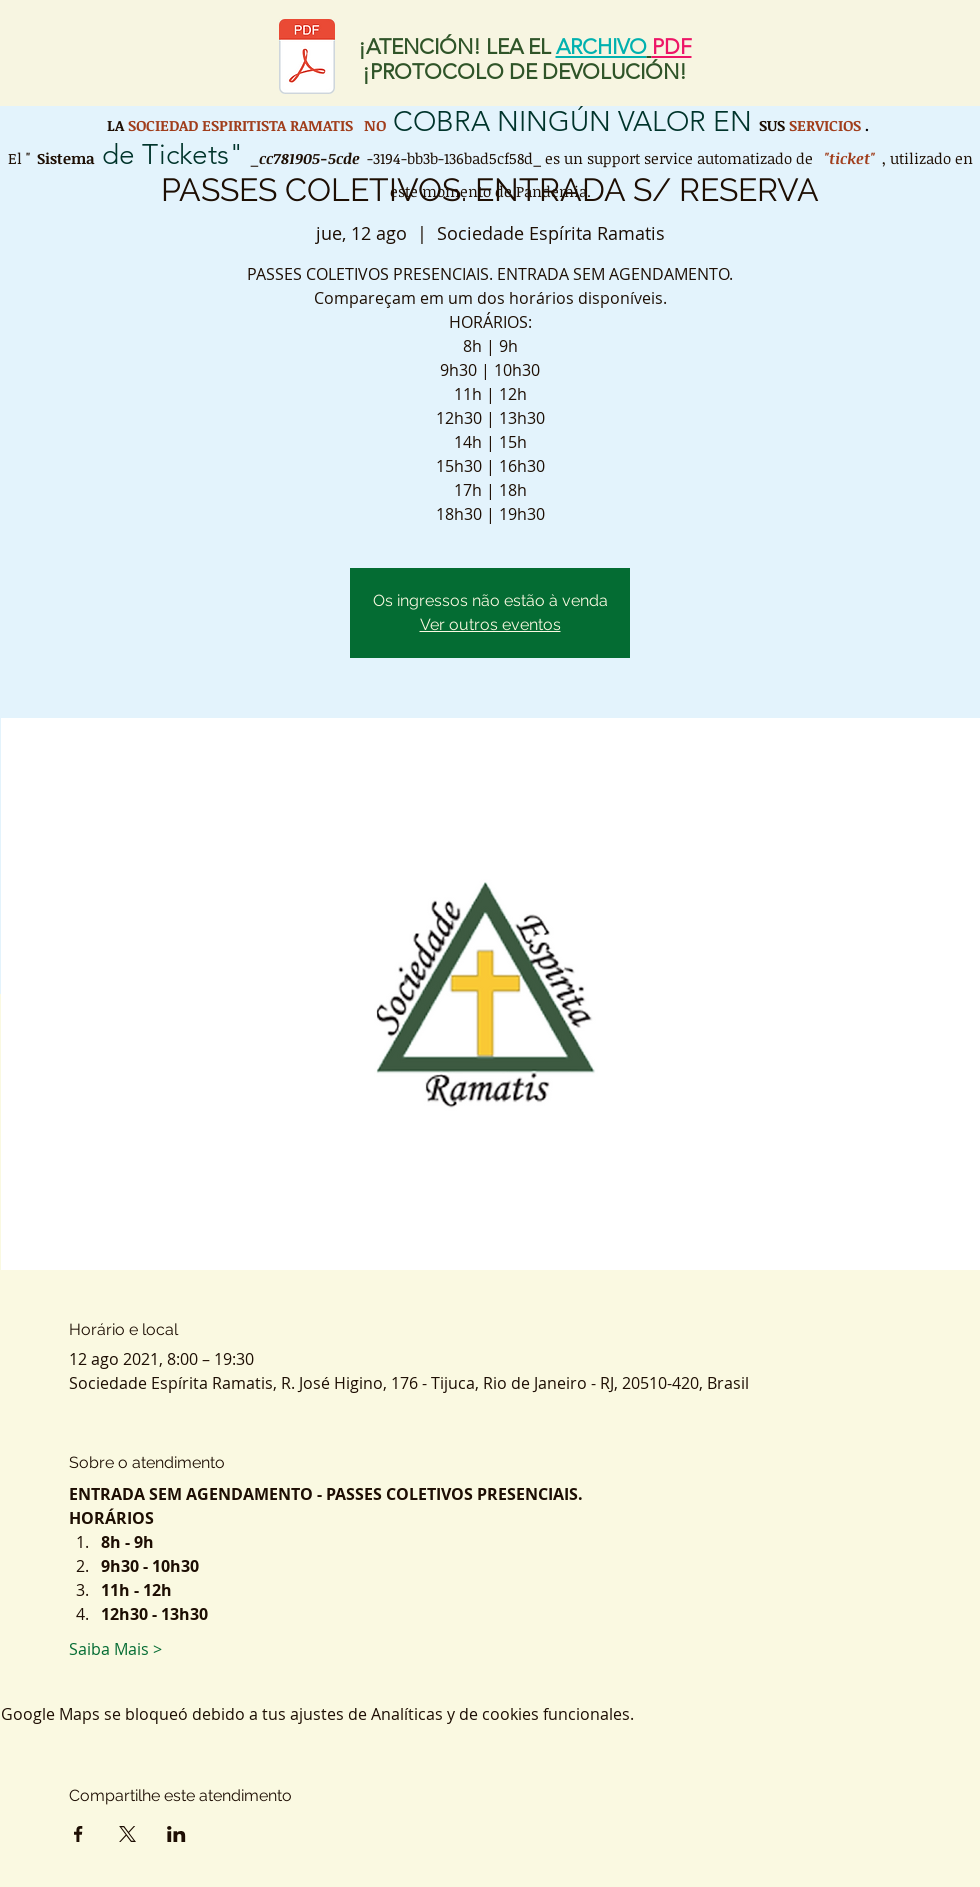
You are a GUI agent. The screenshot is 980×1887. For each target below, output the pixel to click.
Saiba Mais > (115, 1649)
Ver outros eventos (490, 624)
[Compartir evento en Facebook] (78, 1834)
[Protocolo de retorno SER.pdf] (307, 59)
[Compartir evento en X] (127, 1834)
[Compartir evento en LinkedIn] (176, 1834)
